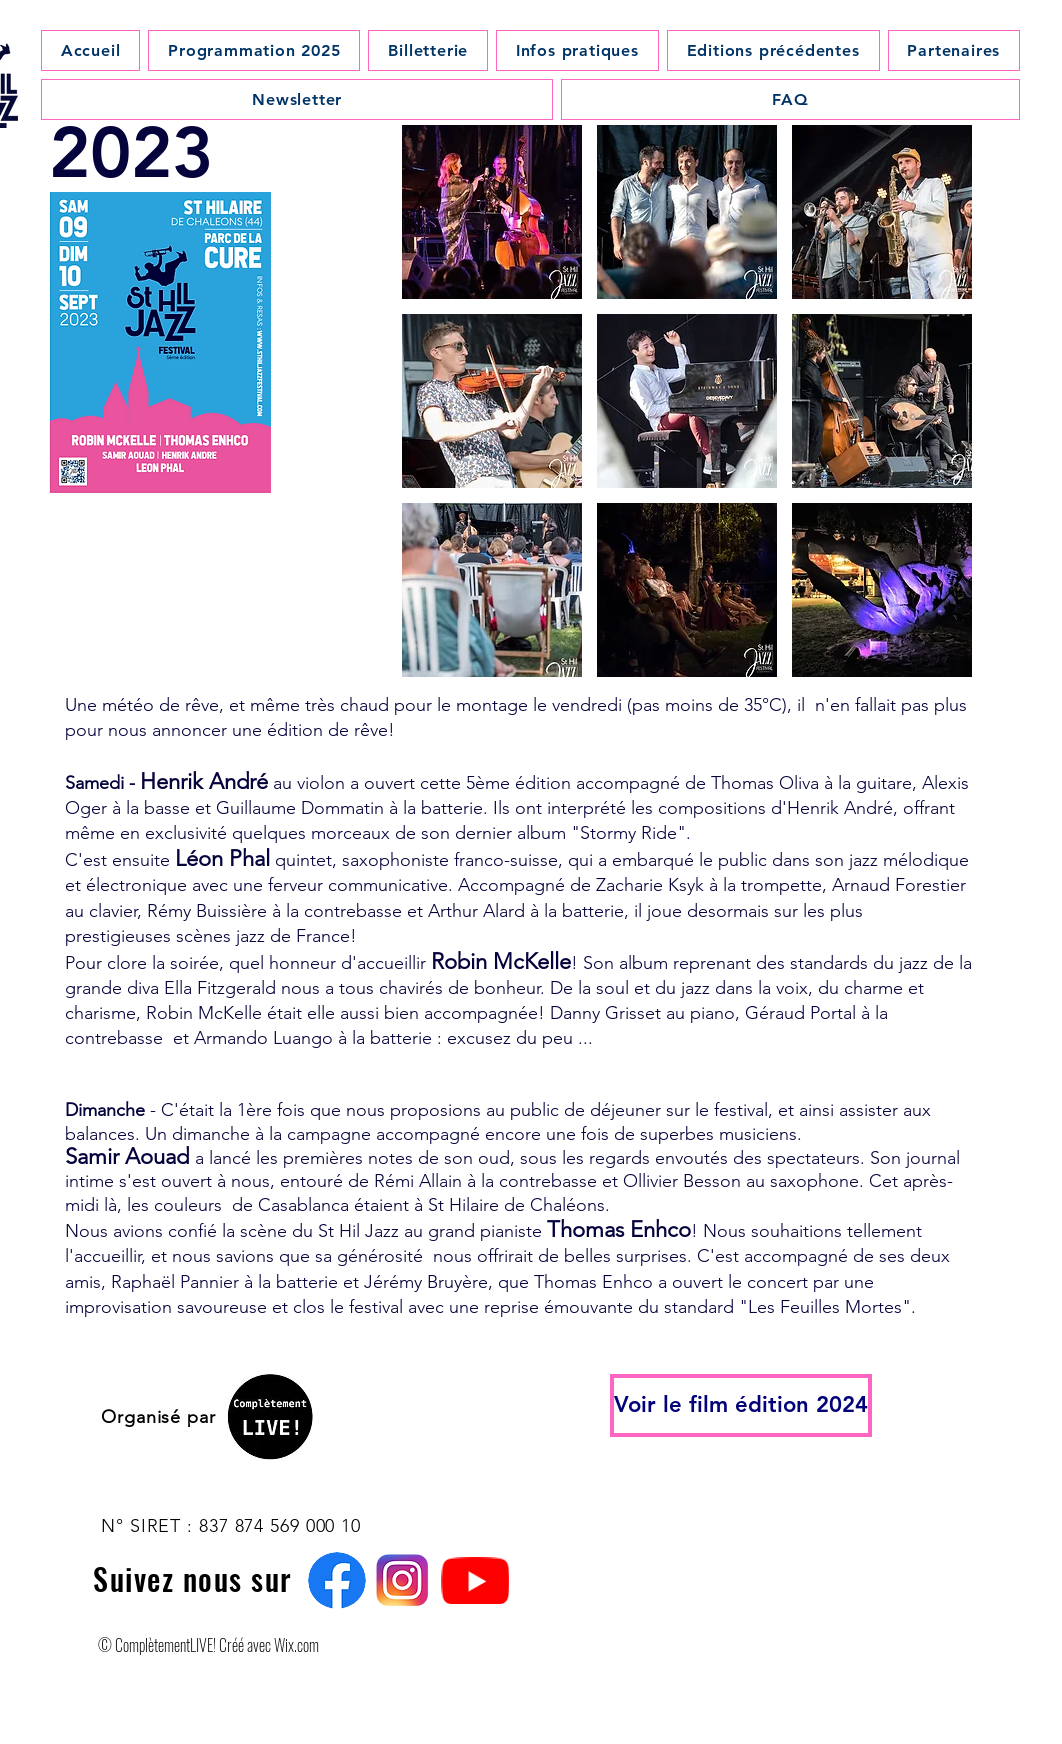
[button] (492, 212)
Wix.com (295, 1645)
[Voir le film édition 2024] (741, 1405)
